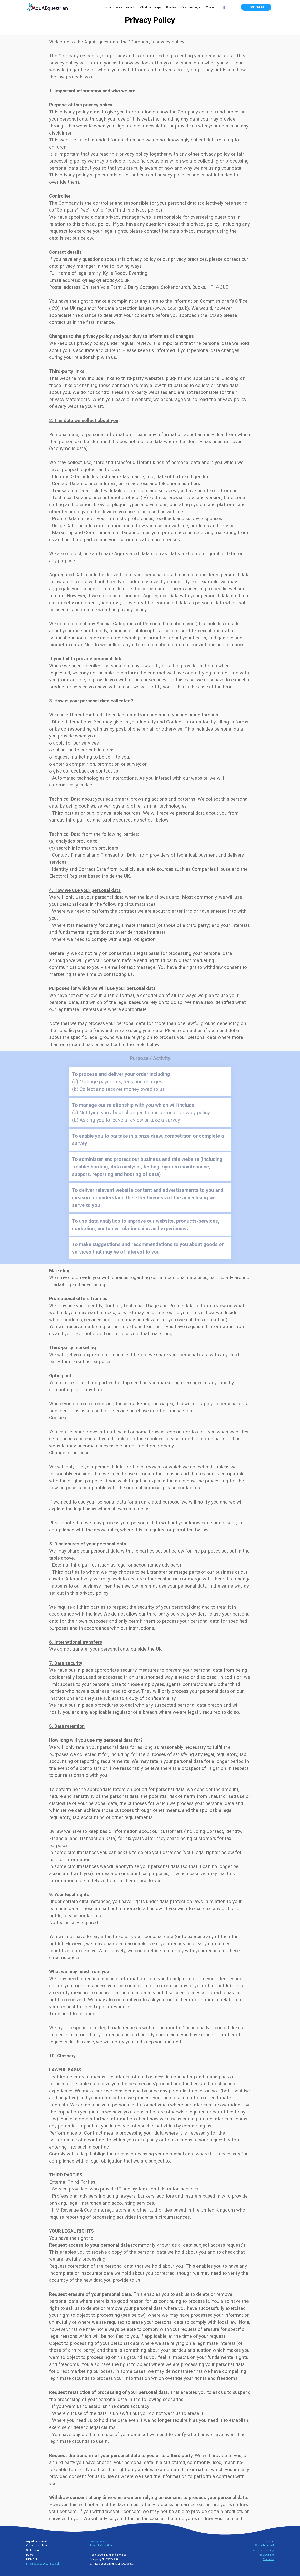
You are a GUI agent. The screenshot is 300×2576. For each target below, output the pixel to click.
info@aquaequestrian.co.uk (42, 2563)
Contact (210, 7)
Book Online (266, 2554)
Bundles (171, 7)
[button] (150, 1081)
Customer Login (191, 7)
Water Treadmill (125, 7)
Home (107, 7)
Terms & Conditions (101, 2545)
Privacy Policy (98, 2541)
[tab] (150, 1081)
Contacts (268, 2559)
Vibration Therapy (150, 7)
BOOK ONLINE (256, 7)
